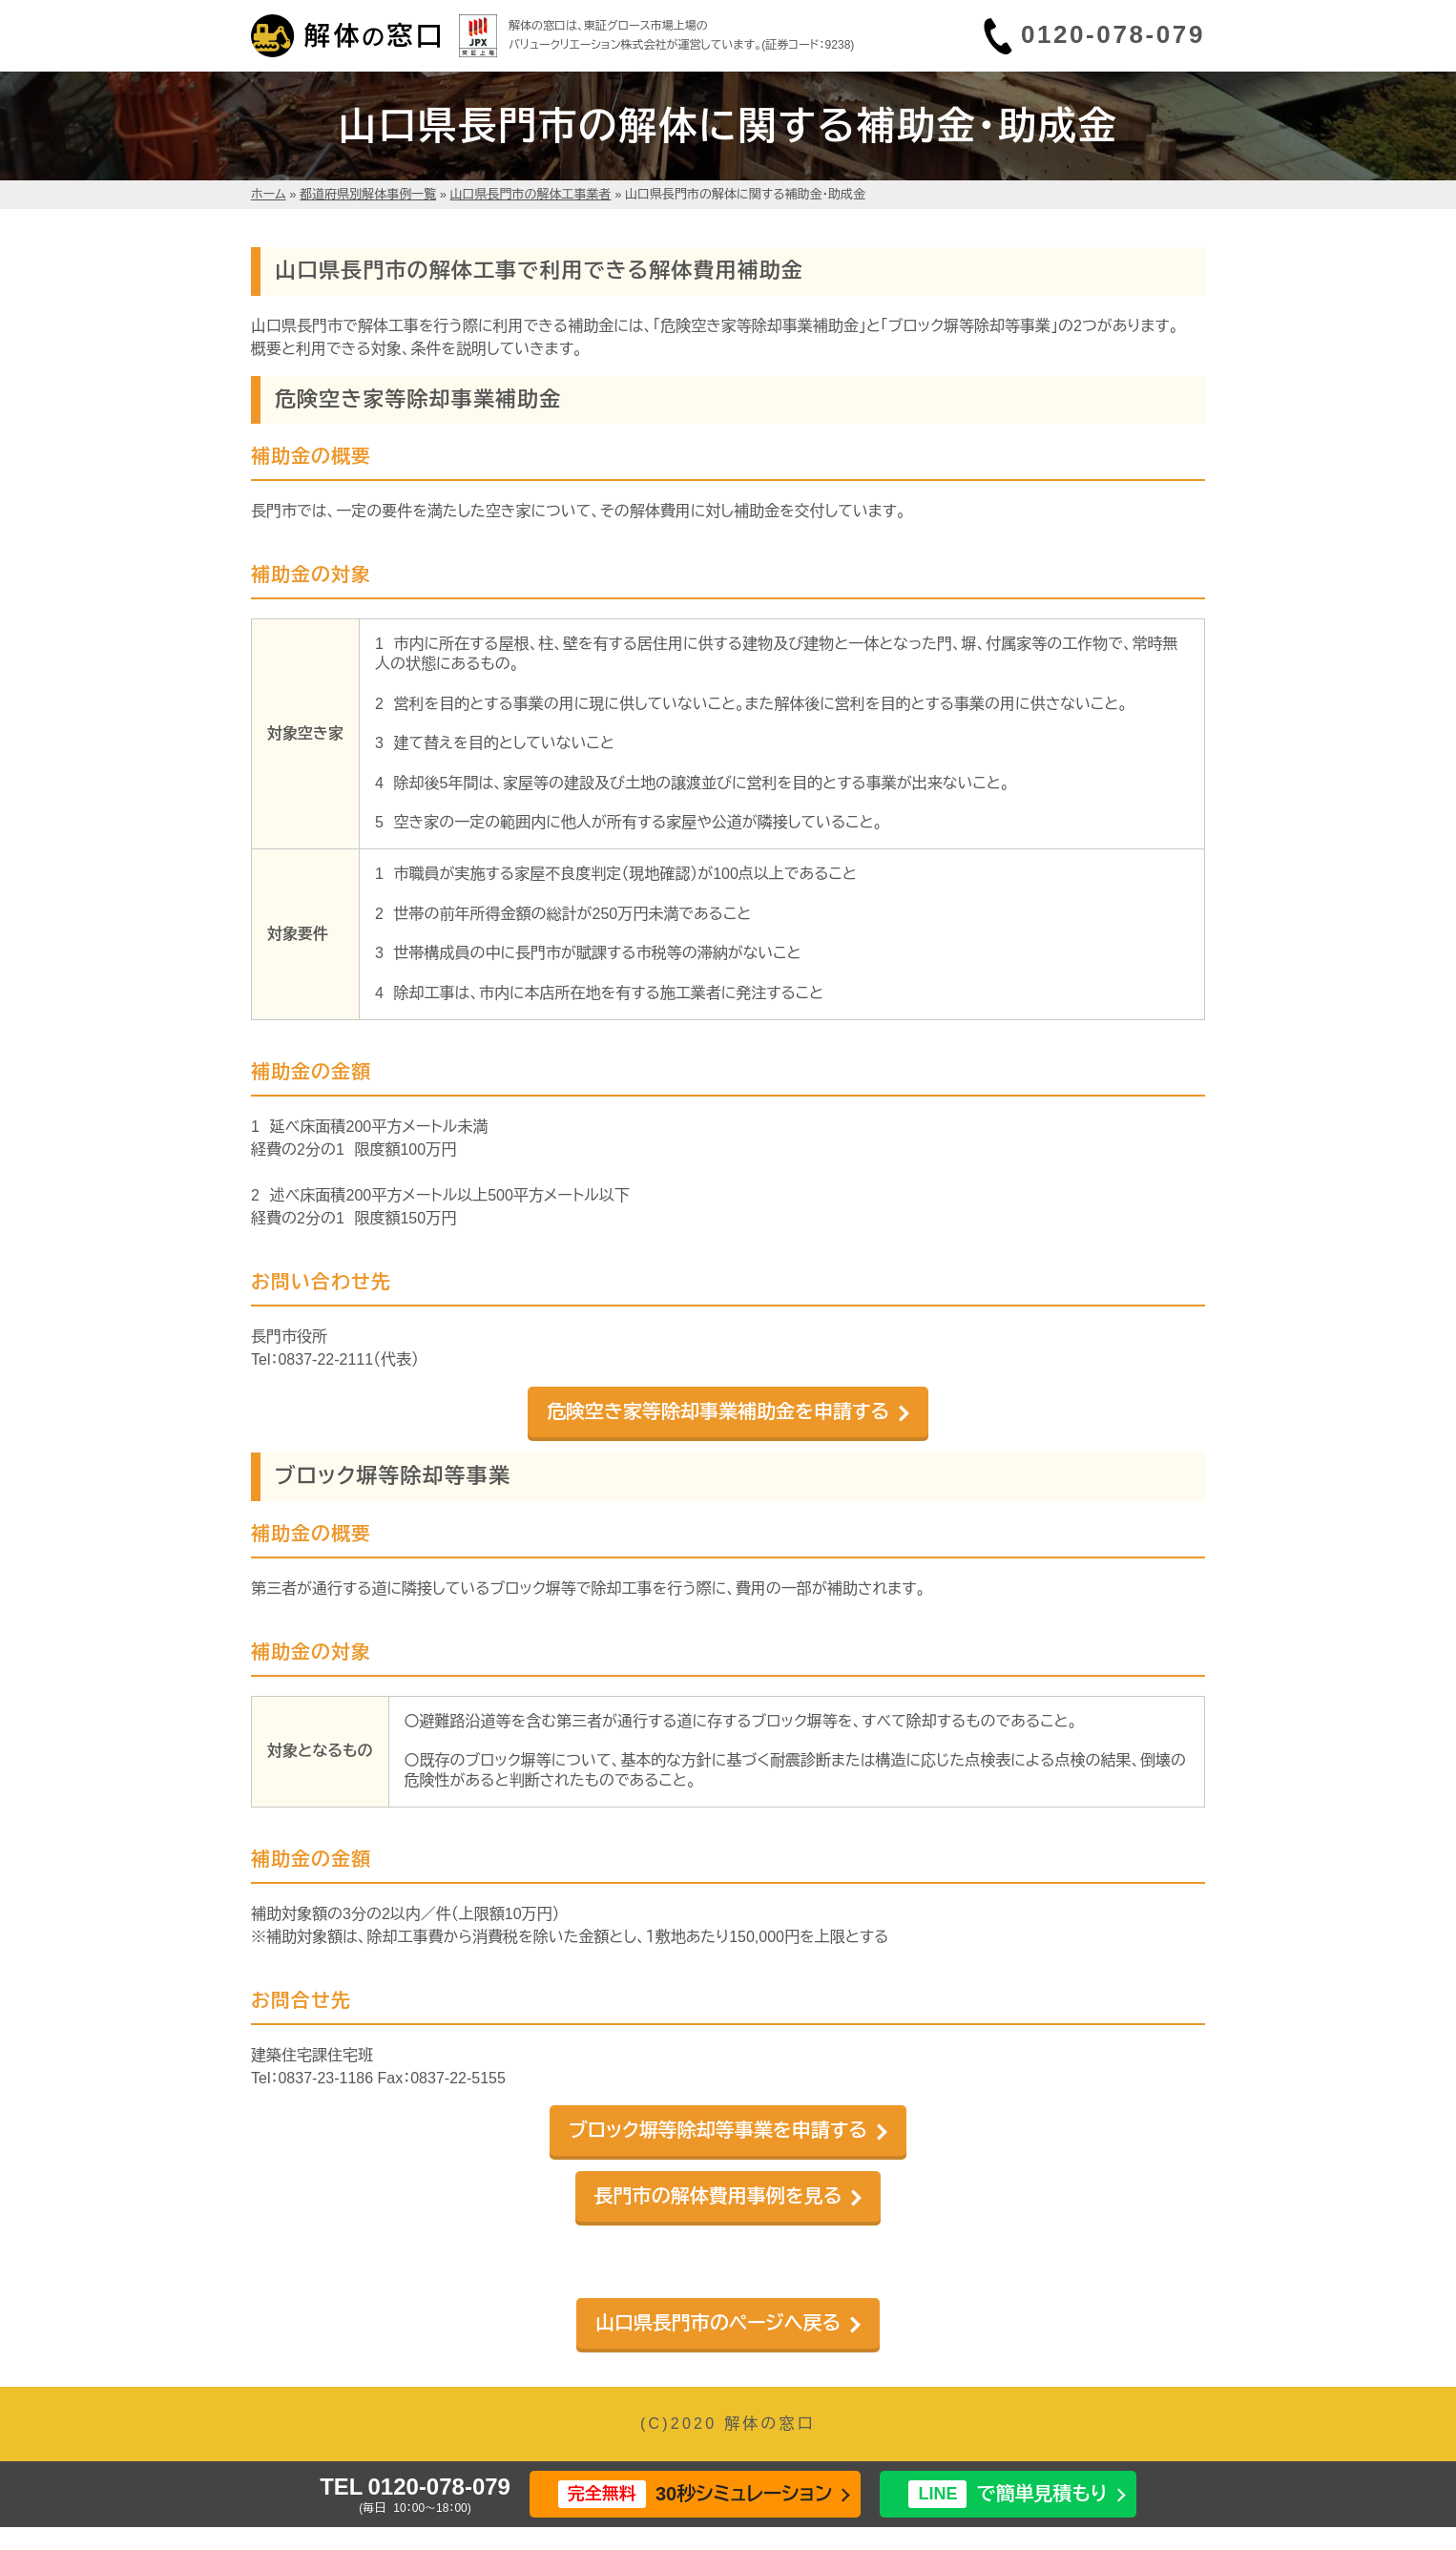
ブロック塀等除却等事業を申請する (718, 2130)
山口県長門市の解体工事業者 (531, 194)
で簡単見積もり (1007, 2494)
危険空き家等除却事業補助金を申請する (718, 1411)
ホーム (268, 194)
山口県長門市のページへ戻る (718, 2322)
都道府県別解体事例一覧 (368, 194)
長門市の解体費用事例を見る (718, 2195)
